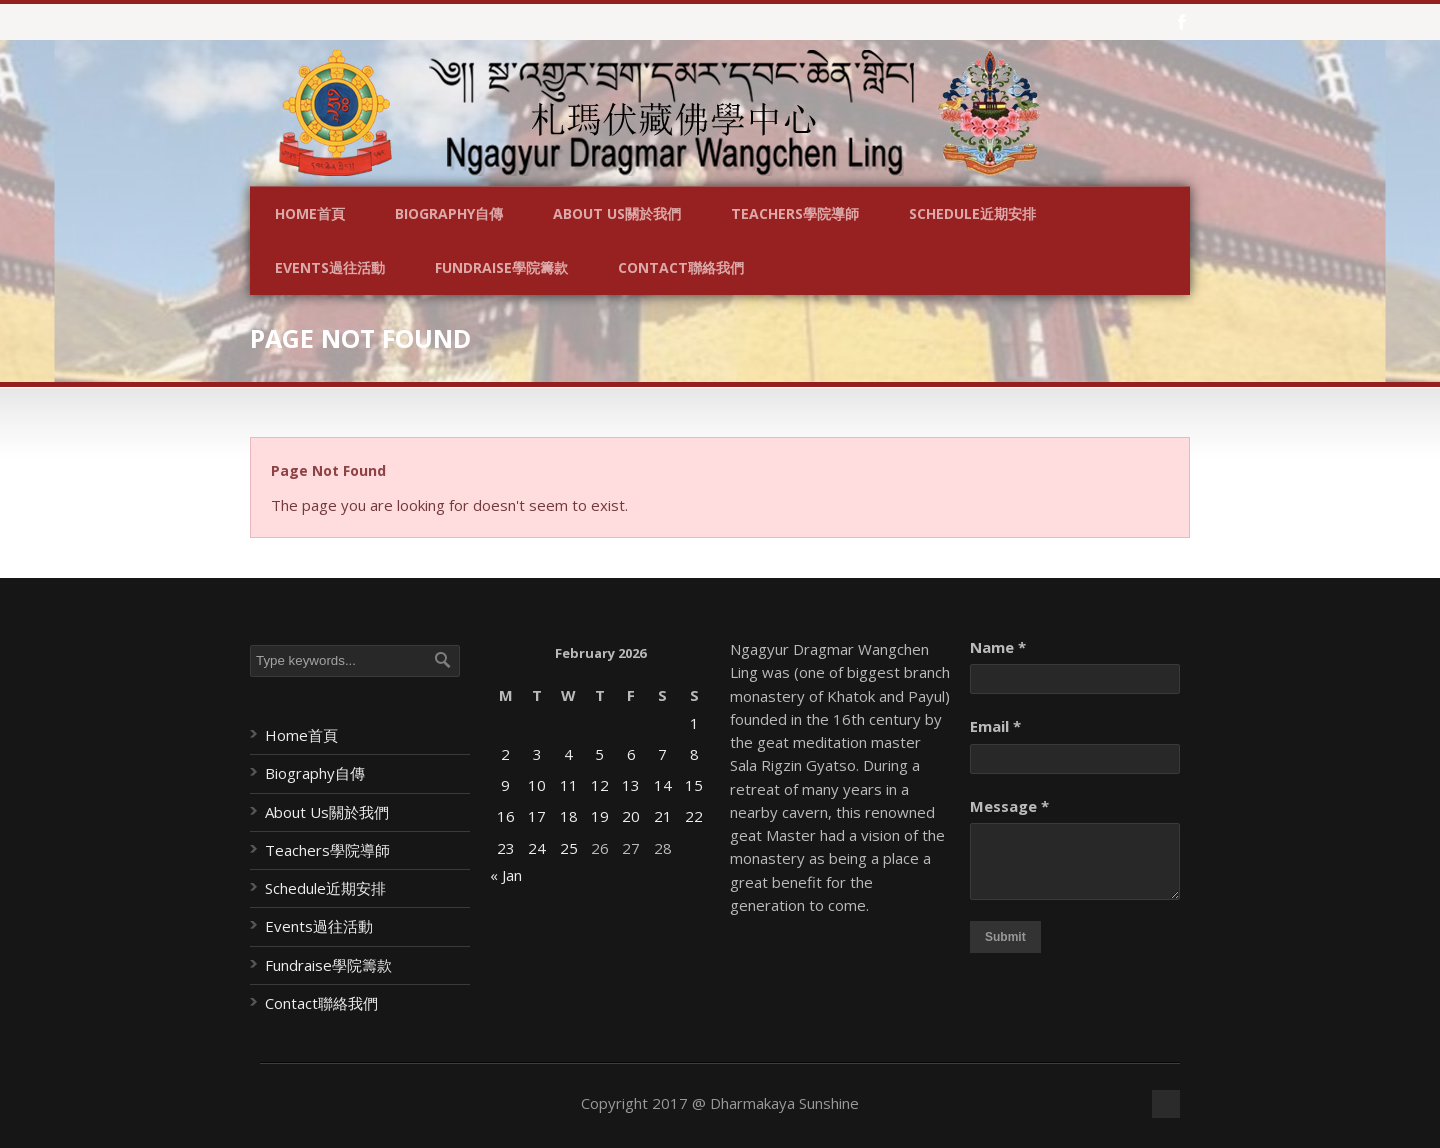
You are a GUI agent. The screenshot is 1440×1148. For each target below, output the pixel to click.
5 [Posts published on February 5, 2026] (599, 754)
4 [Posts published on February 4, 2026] (568, 754)
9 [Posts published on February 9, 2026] (505, 785)
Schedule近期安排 (972, 213)
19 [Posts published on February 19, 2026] (600, 816)
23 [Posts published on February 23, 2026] (506, 848)
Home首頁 (310, 213)
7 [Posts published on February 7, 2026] (662, 754)
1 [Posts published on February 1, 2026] (694, 723)
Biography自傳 (449, 213)
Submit (1005, 937)
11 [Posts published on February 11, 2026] (569, 785)
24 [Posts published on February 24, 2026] (537, 848)
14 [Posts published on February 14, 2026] (663, 785)
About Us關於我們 (617, 213)
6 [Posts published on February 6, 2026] (631, 754)
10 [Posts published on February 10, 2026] (537, 785)
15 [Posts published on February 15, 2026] (694, 785)
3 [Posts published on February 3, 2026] (537, 754)
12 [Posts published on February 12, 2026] (600, 785)
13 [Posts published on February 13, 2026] (631, 785)
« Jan (506, 875)
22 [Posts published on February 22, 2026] (694, 816)
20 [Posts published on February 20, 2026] (631, 816)
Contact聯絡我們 (681, 267)
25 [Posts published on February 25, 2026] (569, 848)
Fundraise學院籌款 (501, 267)
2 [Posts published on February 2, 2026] (505, 754)
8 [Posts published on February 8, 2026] (694, 754)
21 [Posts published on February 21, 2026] (663, 816)
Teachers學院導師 (795, 213)
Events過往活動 (330, 267)
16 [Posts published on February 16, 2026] (506, 816)
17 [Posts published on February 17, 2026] (537, 816)
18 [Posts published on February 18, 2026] (569, 816)
